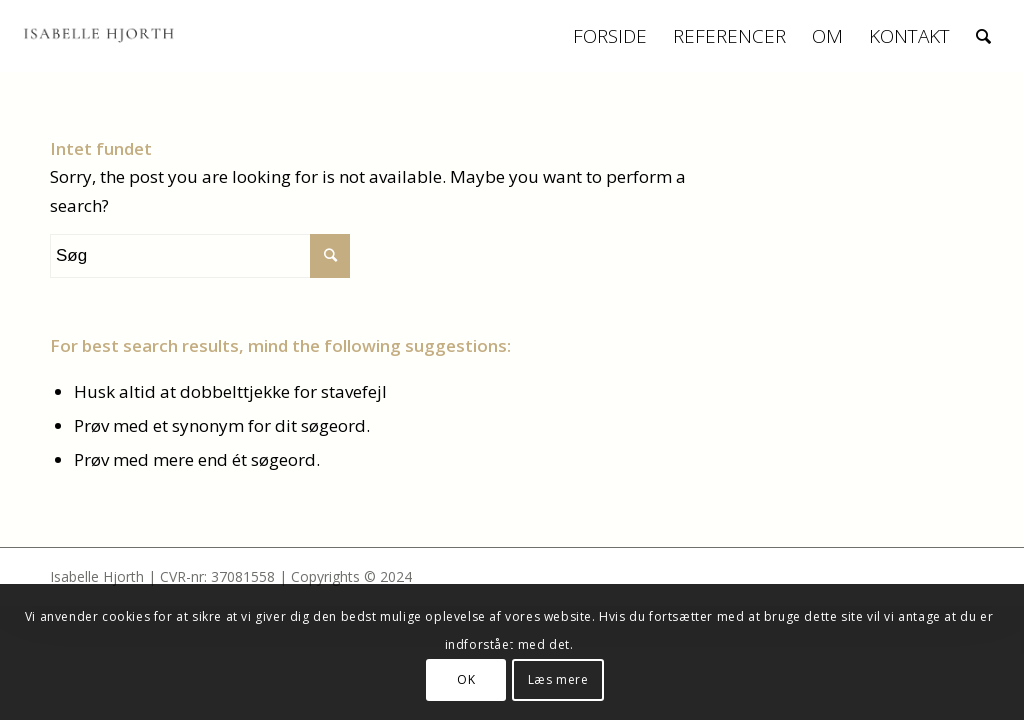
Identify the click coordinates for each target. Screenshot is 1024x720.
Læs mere (558, 679)
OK (466, 679)
